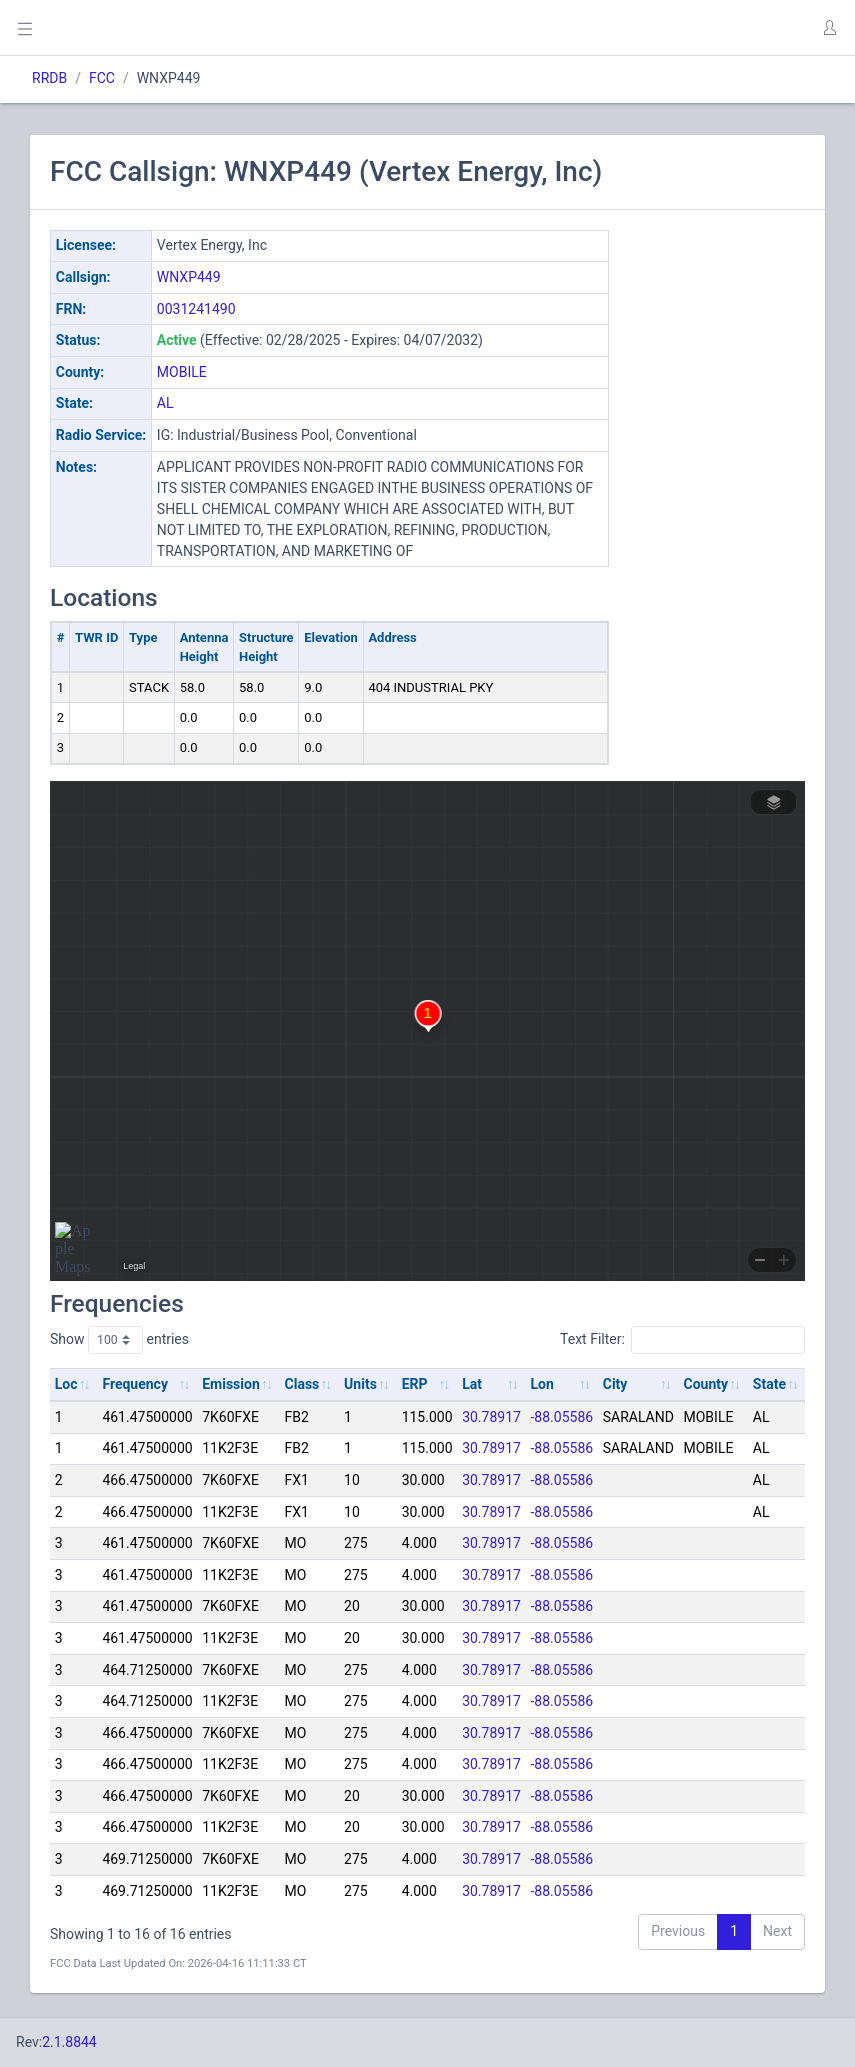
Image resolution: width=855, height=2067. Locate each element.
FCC (102, 78)
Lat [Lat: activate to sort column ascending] (472, 1384)
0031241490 (196, 309)
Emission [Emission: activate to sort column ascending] (231, 1384)
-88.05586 (562, 1417)
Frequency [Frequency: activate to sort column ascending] (135, 1384)
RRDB (49, 78)
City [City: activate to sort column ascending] (615, 1384)
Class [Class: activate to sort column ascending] (302, 1384)
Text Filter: (682, 1340)
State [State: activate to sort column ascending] (769, 1384)
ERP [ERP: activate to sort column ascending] (415, 1384)
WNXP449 (189, 277)
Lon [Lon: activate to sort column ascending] (542, 1384)
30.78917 (491, 1417)
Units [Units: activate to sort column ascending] (360, 1384)
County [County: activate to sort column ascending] (706, 1384)
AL (165, 403)
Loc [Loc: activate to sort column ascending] (66, 1384)
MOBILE (182, 372)
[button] (829, 28)
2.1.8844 (69, 2042)
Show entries (119, 1340)
